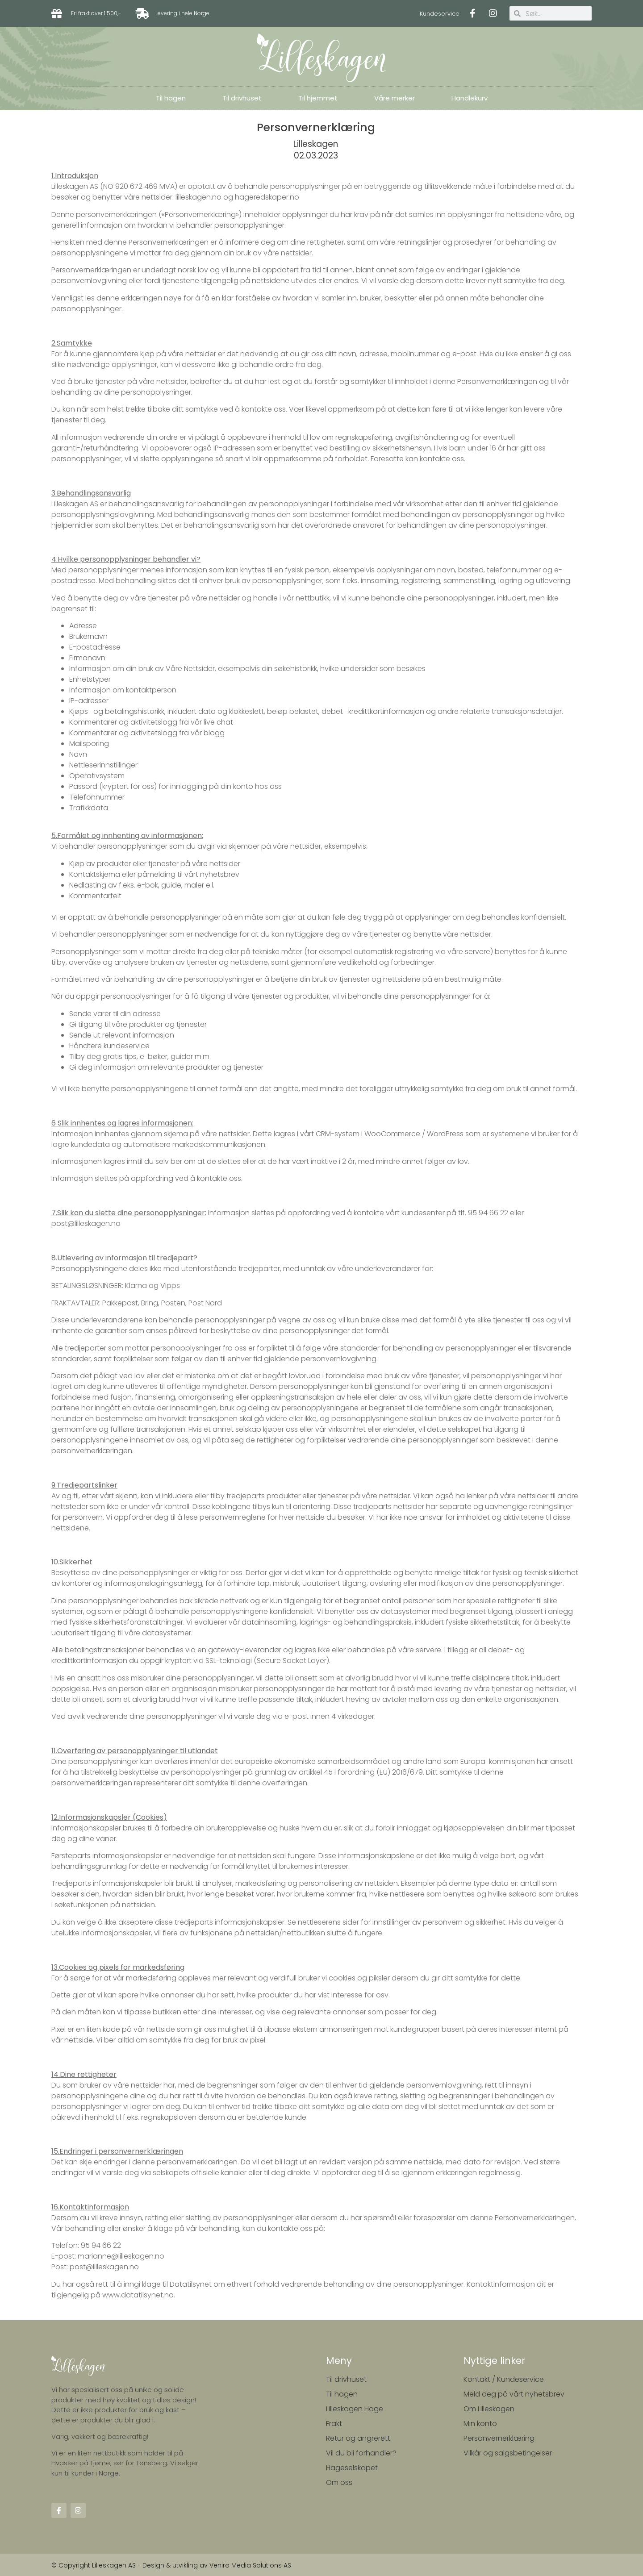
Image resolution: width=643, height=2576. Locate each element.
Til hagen (171, 98)
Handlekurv (469, 98)
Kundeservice (439, 13)
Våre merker (394, 98)
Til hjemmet (318, 98)
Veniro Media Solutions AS (250, 2564)
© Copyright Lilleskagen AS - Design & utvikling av (130, 2564)
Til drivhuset (242, 98)
